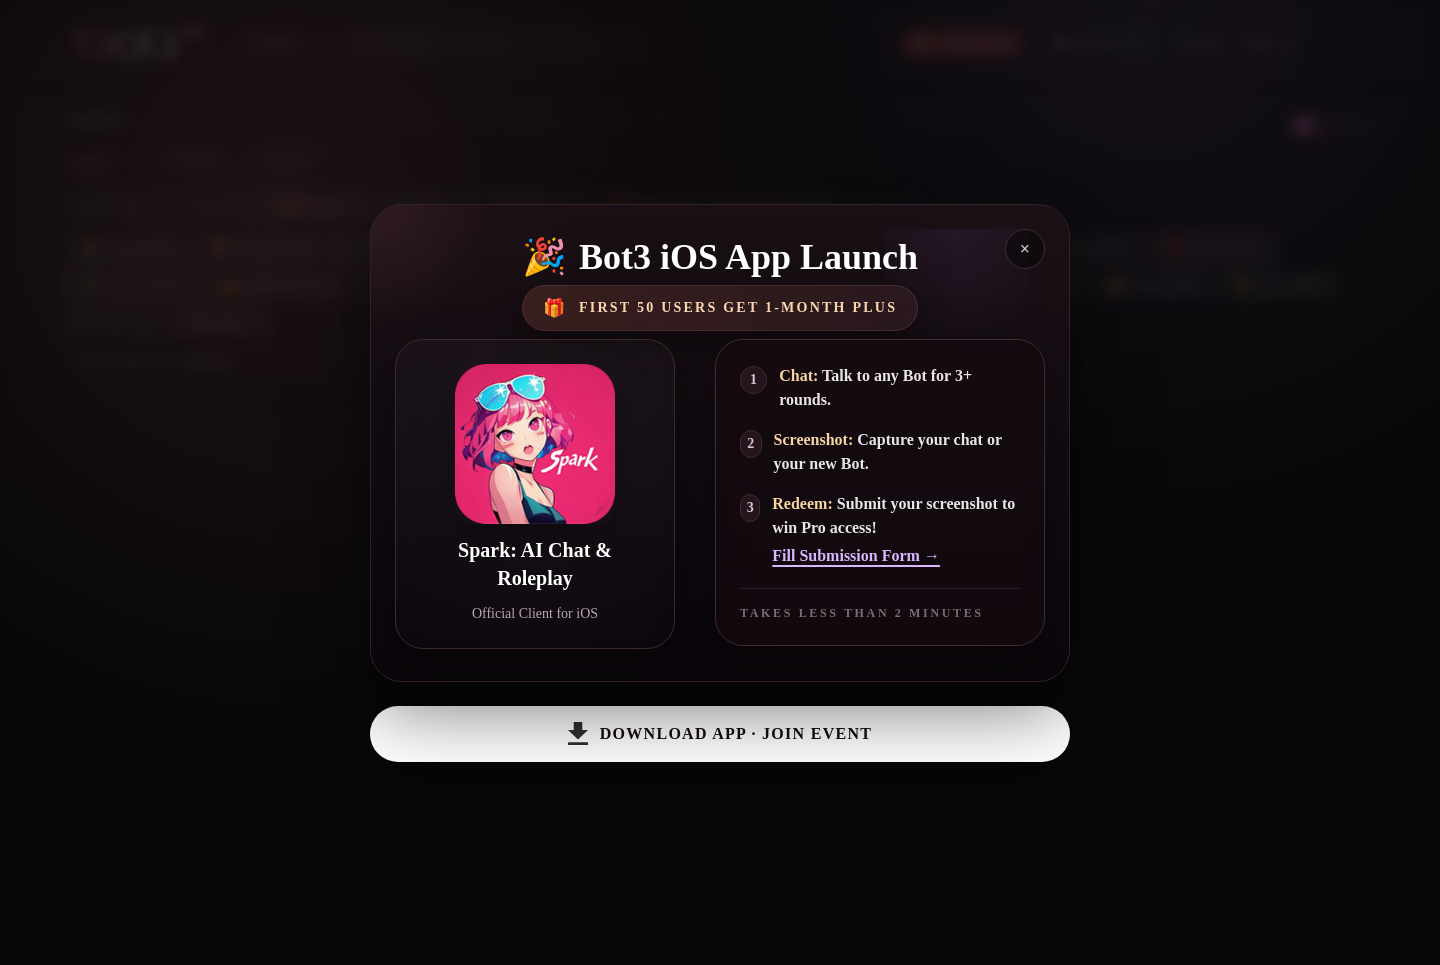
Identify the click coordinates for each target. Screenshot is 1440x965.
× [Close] (1025, 249)
